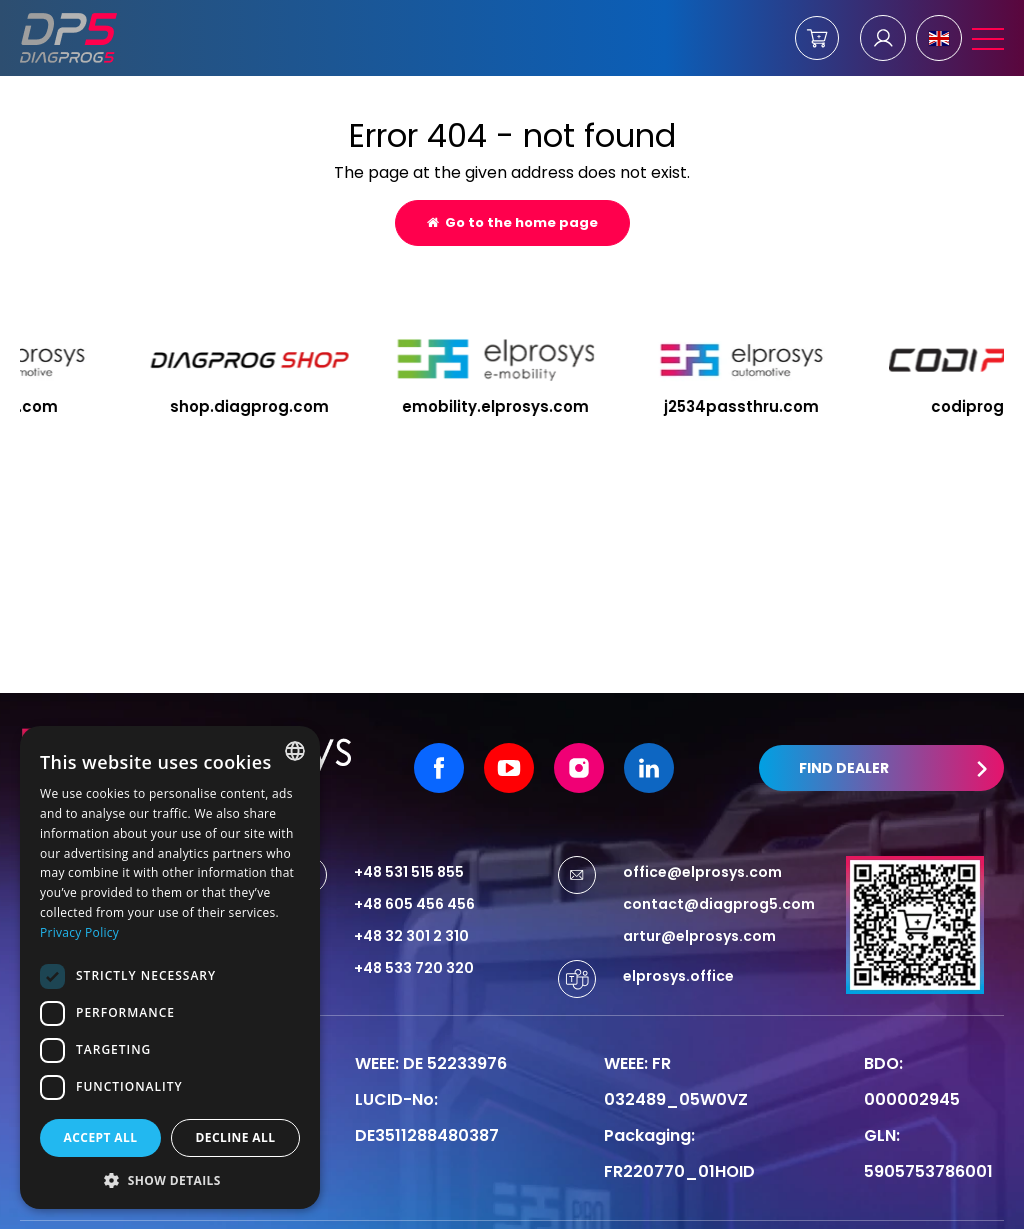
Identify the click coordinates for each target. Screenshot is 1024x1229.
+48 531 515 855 (409, 832)
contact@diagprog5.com (719, 864)
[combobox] (295, 751)
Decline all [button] (236, 1137)
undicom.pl (954, 1205)
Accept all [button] (101, 1137)
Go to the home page (512, 222)
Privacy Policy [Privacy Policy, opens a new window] (79, 932)
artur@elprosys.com (699, 896)
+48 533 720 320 (414, 928)
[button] (170, 1179)
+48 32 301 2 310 (411, 896)
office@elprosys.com (702, 832)
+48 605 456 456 (414, 864)
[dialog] (170, 967)
